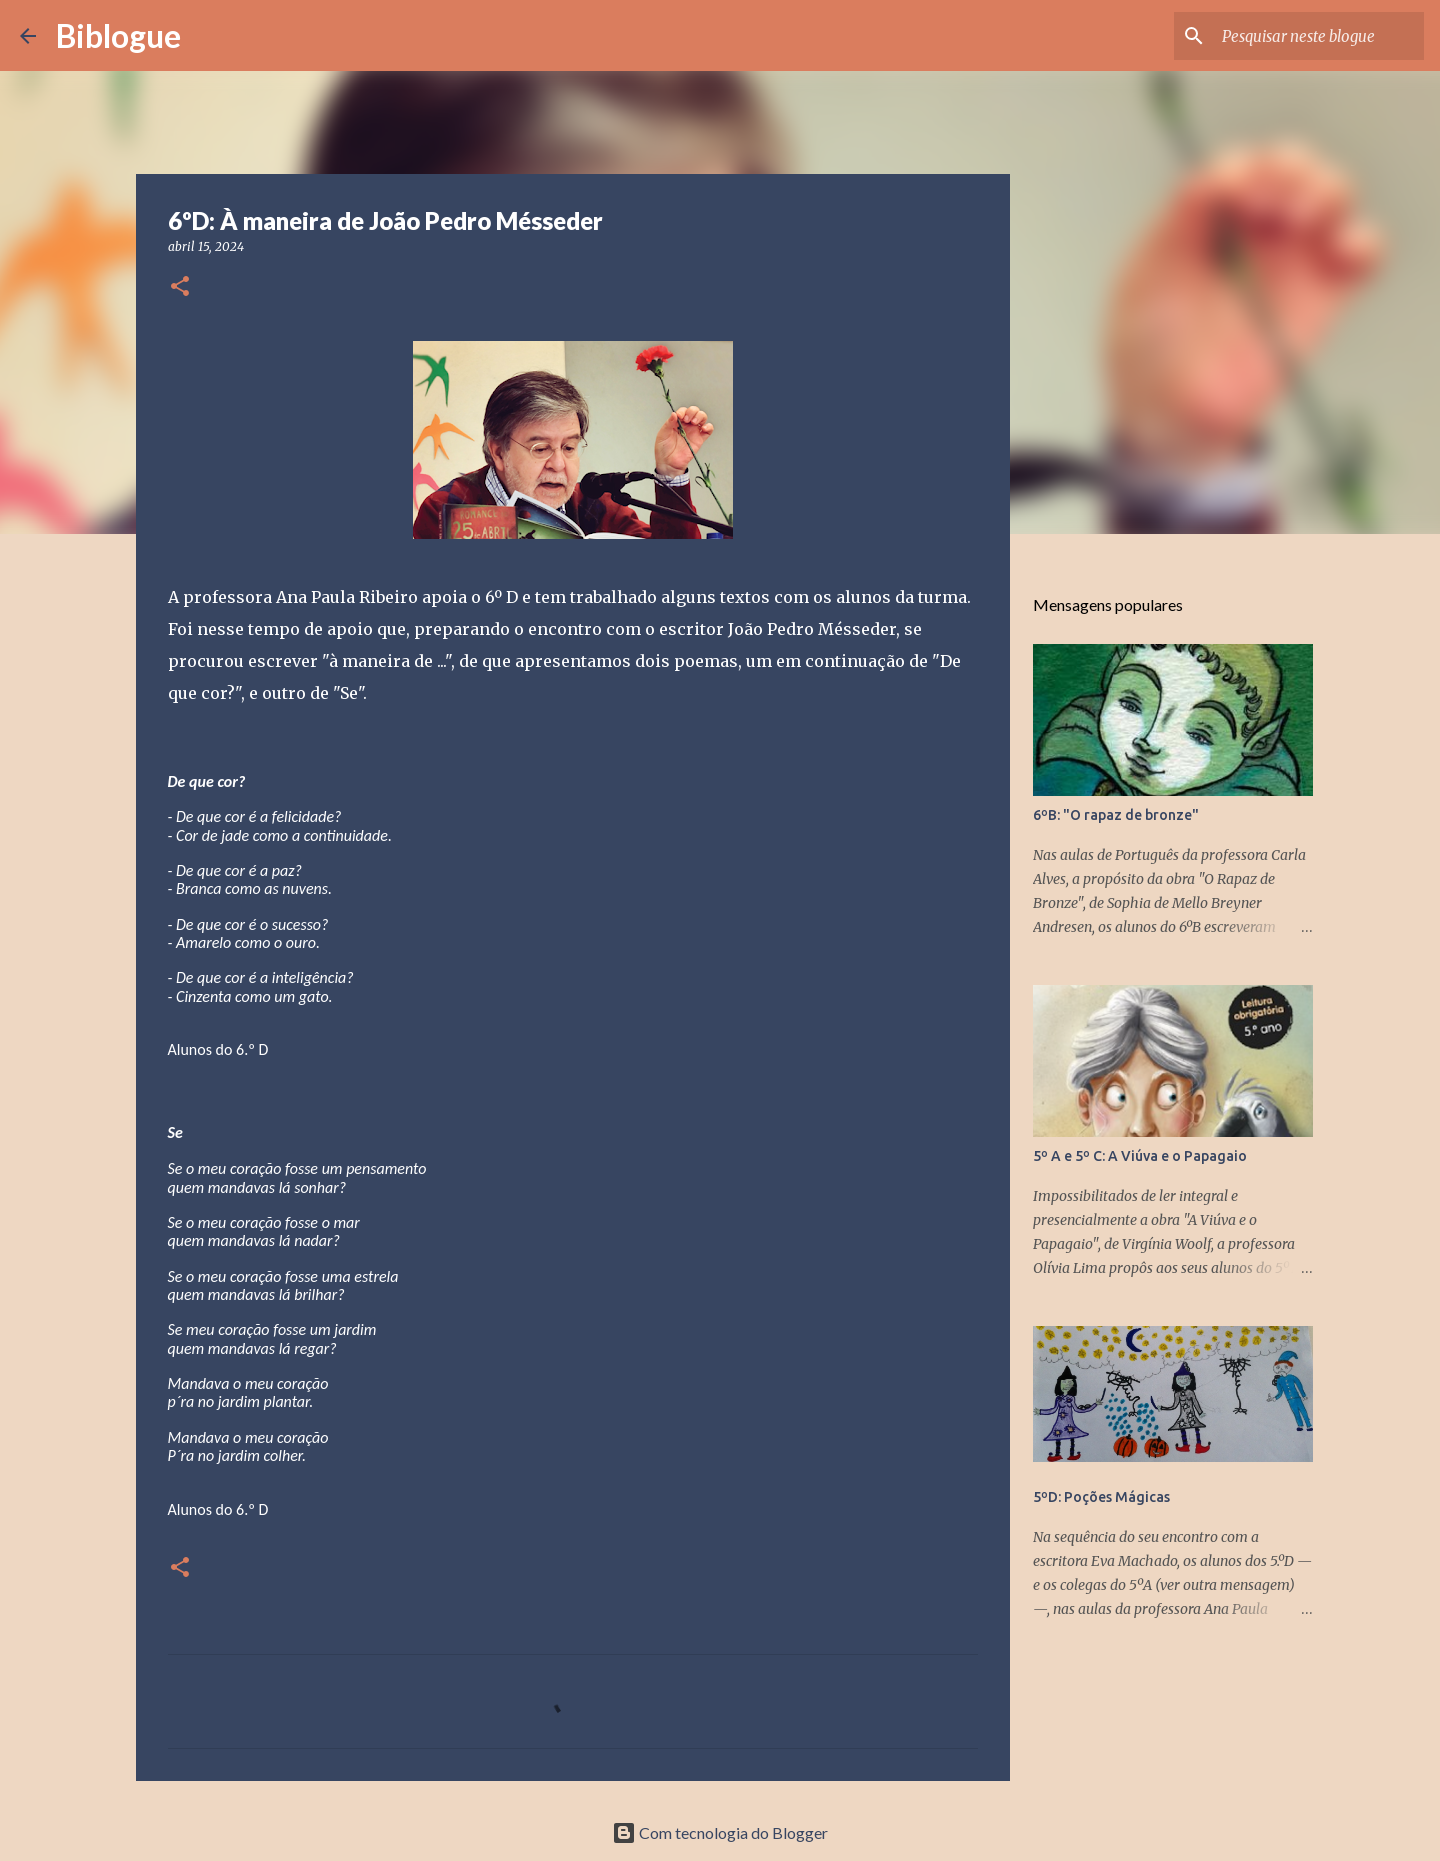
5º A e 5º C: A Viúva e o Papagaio (1140, 1156)
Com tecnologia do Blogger (720, 1832)
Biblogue (118, 35)
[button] (180, 287)
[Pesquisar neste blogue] (1319, 36)
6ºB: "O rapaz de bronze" (1116, 815)
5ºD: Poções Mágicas (1101, 1497)
